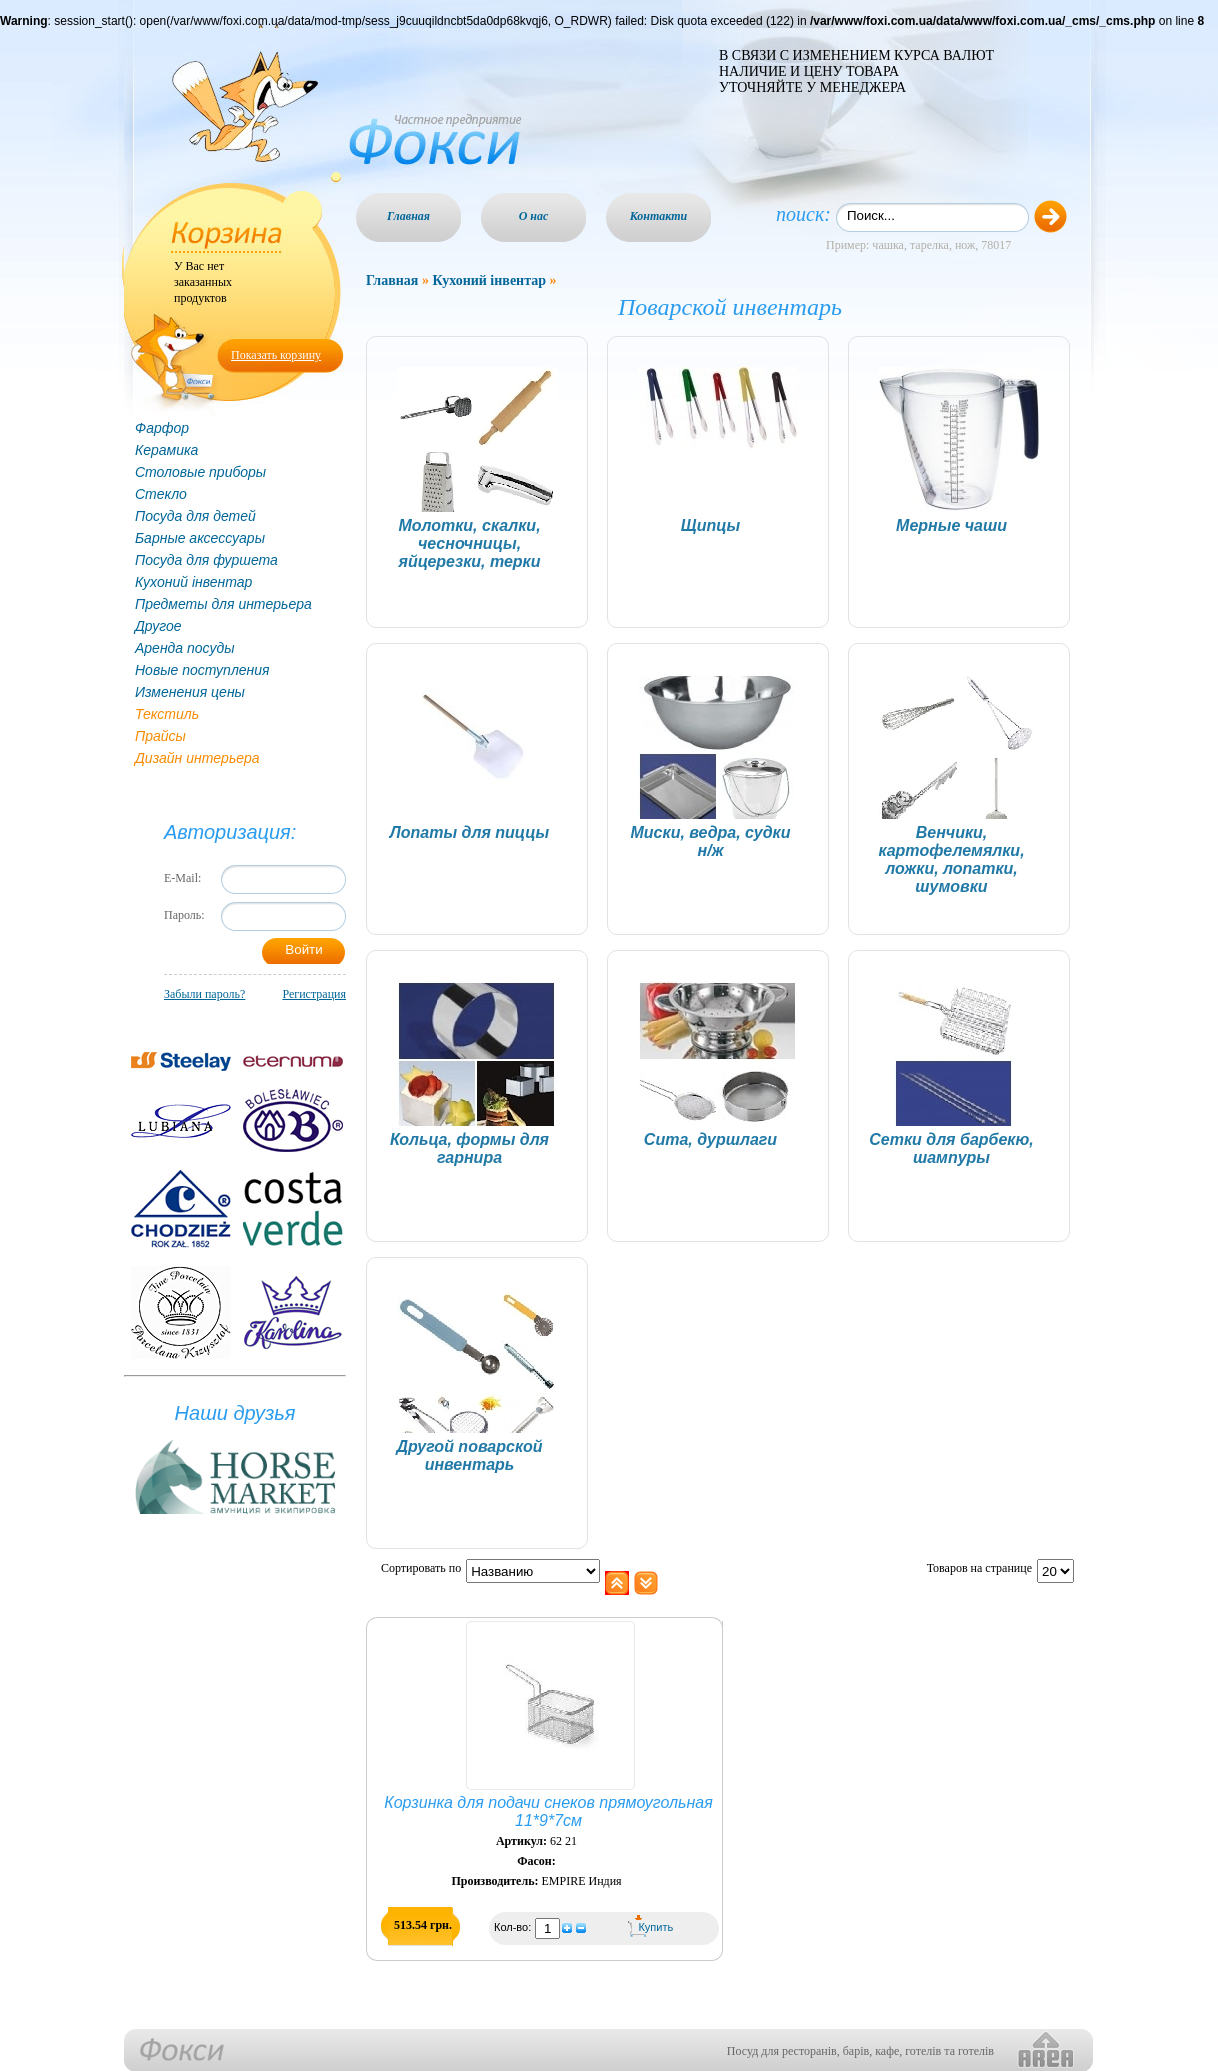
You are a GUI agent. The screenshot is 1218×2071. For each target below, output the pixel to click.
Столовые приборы (200, 472)
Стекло (161, 494)
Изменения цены (190, 692)
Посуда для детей (195, 516)
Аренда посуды (184, 648)
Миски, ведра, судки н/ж (711, 841)
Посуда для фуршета (206, 560)
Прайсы (160, 736)
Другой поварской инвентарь (469, 1455)
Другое (158, 626)
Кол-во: (514, 1927)
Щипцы (710, 525)
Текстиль (167, 714)
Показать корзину (276, 355)
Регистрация (314, 994)
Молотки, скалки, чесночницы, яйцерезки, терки (469, 543)
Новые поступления (202, 670)
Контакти (659, 216)
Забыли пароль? (204, 994)
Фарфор (162, 428)
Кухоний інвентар (193, 582)
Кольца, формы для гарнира (469, 1148)
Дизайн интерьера (197, 758)
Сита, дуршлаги (710, 1139)
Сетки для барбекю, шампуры (951, 1148)
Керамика (166, 450)
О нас (534, 216)
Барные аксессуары (200, 538)
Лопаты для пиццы (469, 832)
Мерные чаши (951, 525)
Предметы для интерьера (223, 604)
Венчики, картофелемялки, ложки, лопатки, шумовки (951, 859)
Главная (408, 216)
